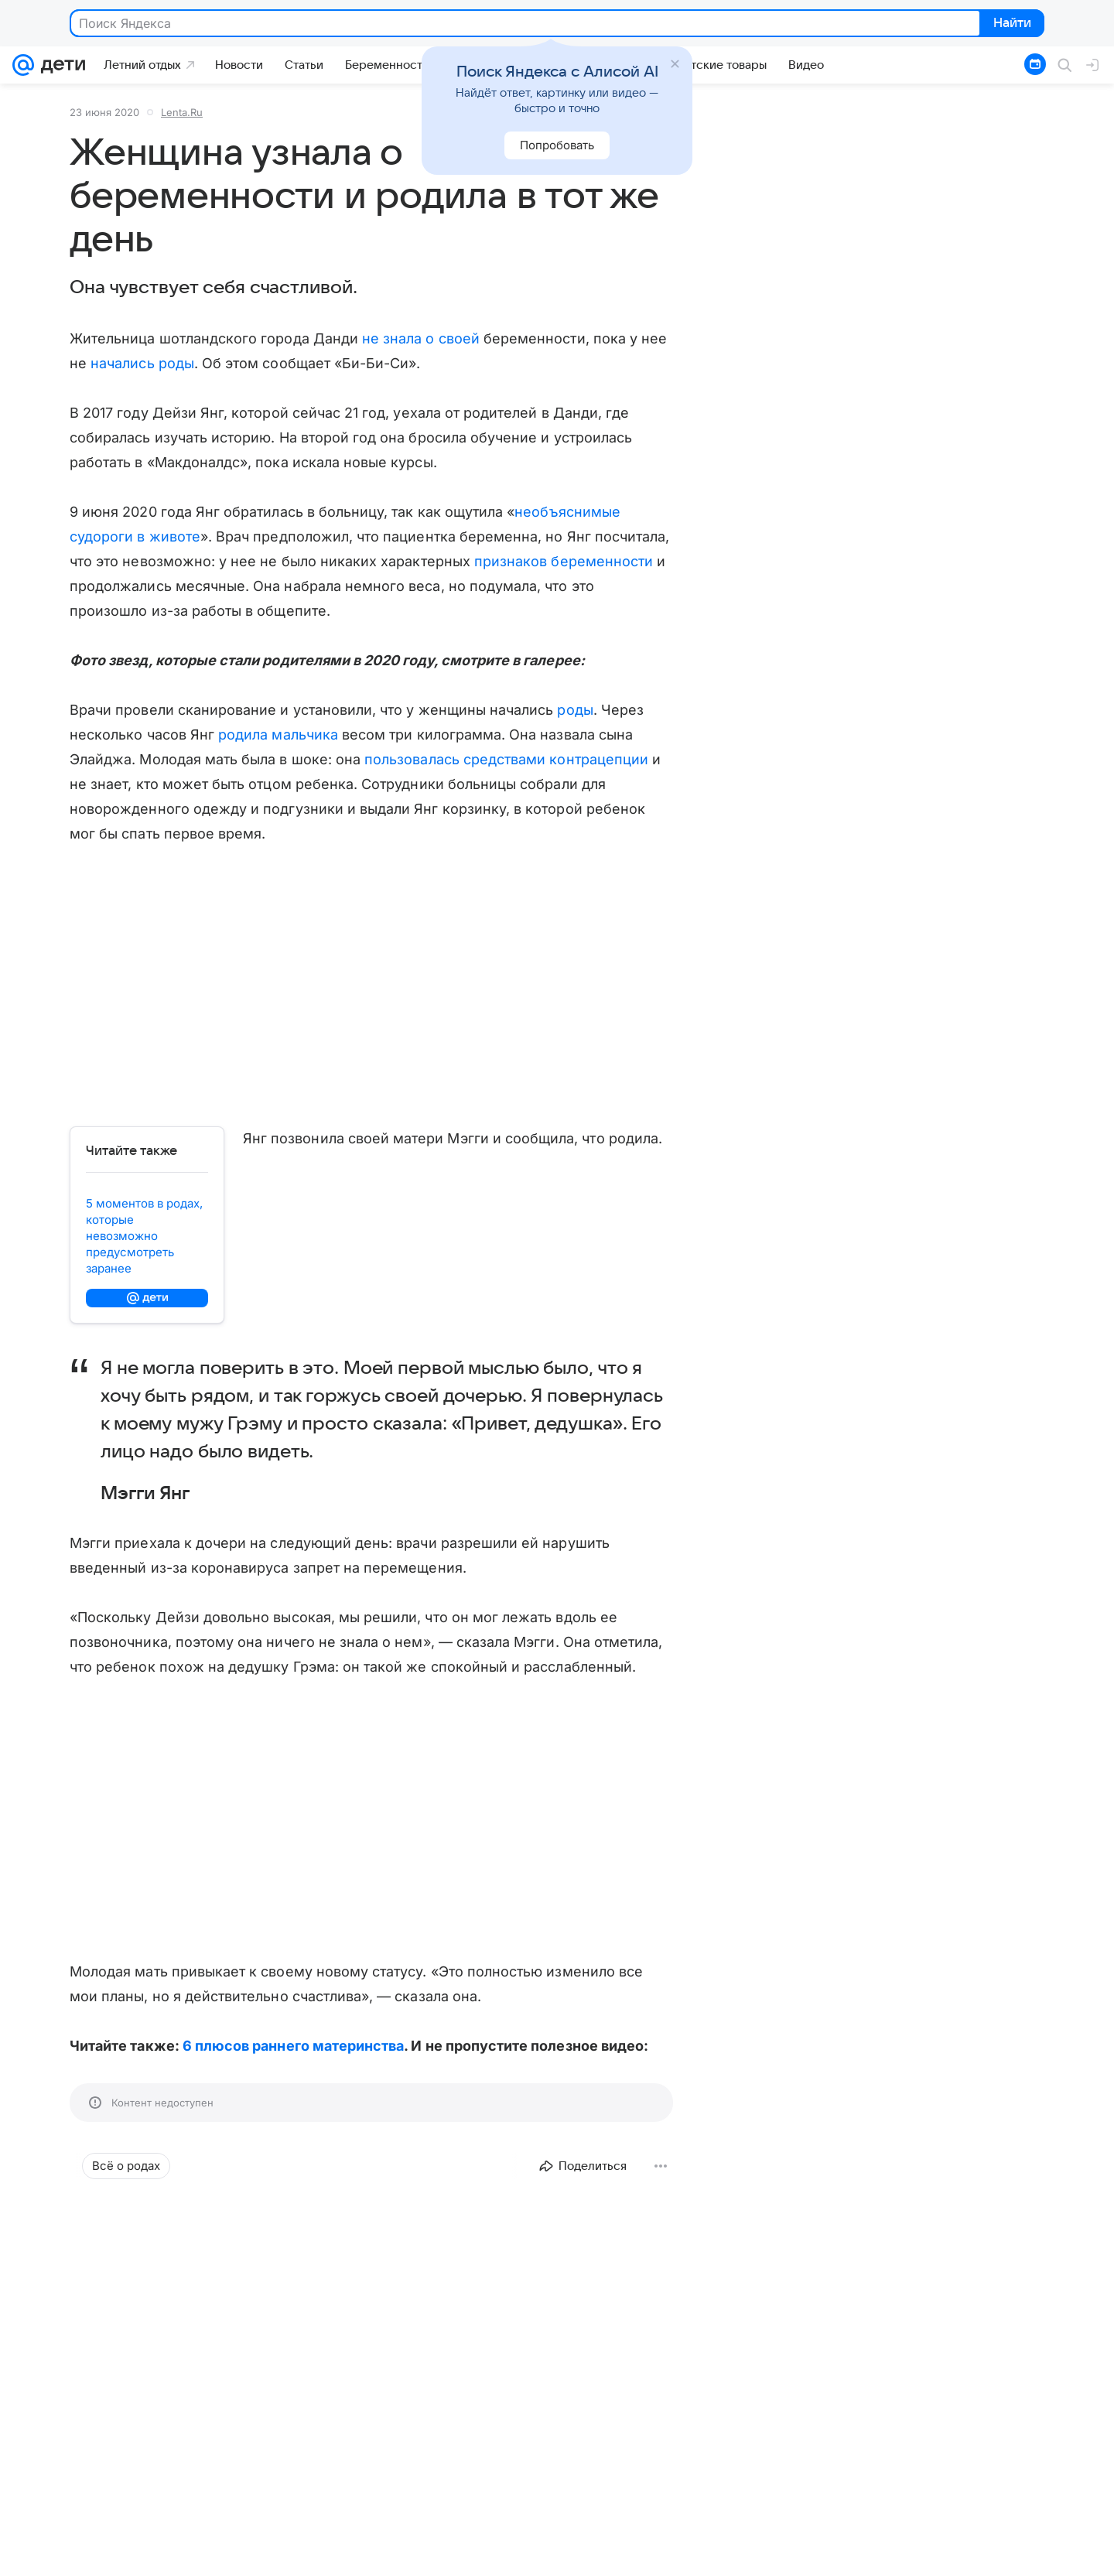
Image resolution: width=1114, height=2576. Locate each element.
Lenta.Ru (182, 112)
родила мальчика (278, 734)
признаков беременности (563, 561)
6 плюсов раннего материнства (294, 2046)
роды (575, 710)
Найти (1011, 24)
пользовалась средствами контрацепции (506, 759)
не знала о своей (421, 338)
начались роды (142, 363)
